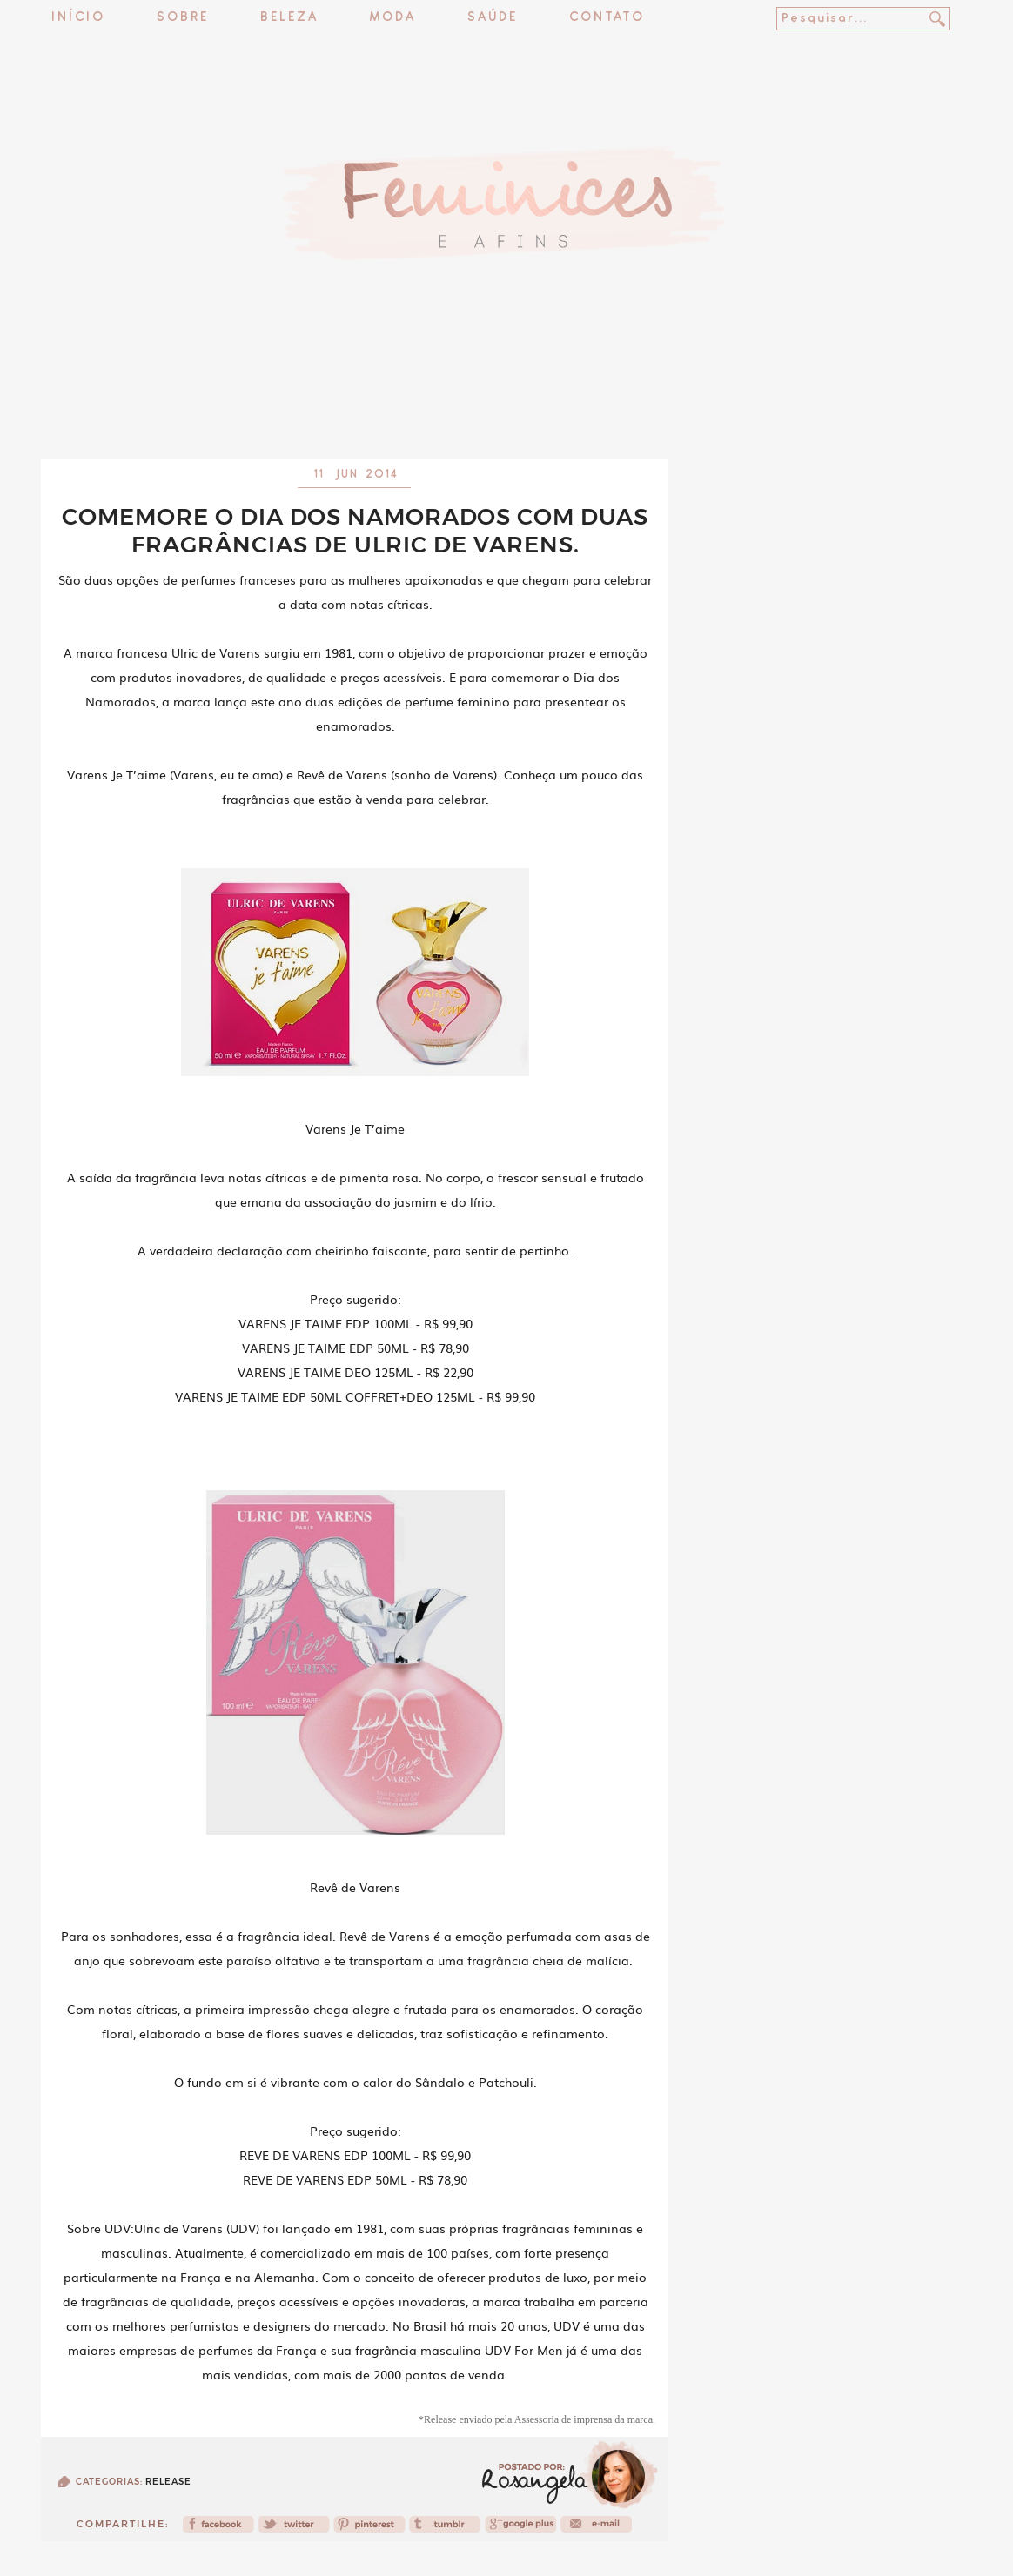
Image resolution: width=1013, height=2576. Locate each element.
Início (78, 17)
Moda (393, 17)
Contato (607, 17)
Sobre (183, 17)
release (168, 2481)
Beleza (289, 17)
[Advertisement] (506, 413)
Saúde (492, 17)
